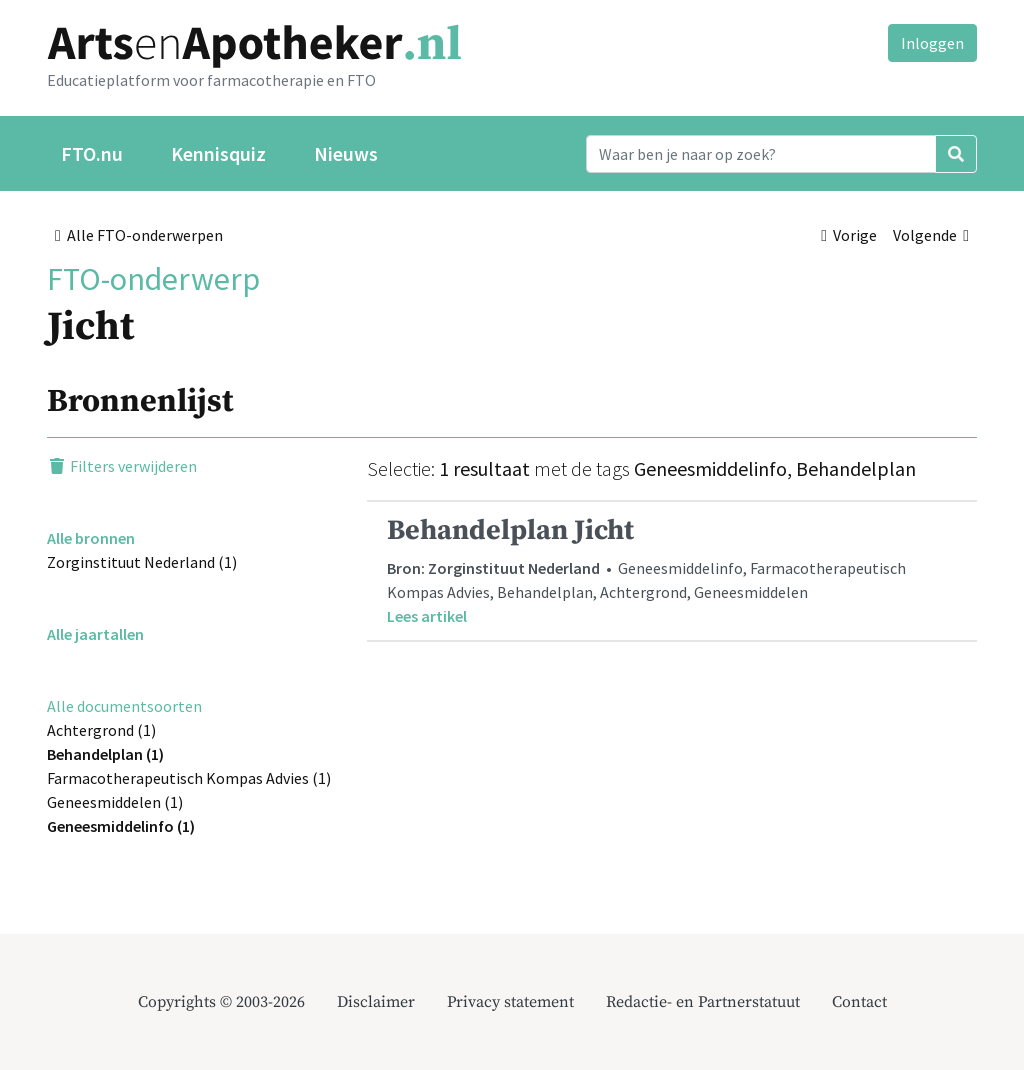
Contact (859, 1002)
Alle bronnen (91, 538)
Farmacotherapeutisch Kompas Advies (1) (189, 778)
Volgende (931, 235)
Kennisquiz (218, 153)
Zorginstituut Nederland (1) (142, 562)
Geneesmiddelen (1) (115, 802)
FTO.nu (92, 153)
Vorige (849, 235)
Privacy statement (510, 1002)
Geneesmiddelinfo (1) (121, 826)
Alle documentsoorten (124, 706)
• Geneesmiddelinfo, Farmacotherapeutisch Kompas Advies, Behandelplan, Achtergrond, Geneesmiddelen (672, 570)
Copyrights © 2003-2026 (221, 1002)
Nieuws (346, 153)
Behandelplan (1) (105, 754)
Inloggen (932, 43)
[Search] (761, 154)
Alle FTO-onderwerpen (139, 235)
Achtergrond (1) (101, 730)
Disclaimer (376, 1002)
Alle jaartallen (95, 634)
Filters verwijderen (122, 466)
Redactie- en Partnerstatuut (703, 1002)
